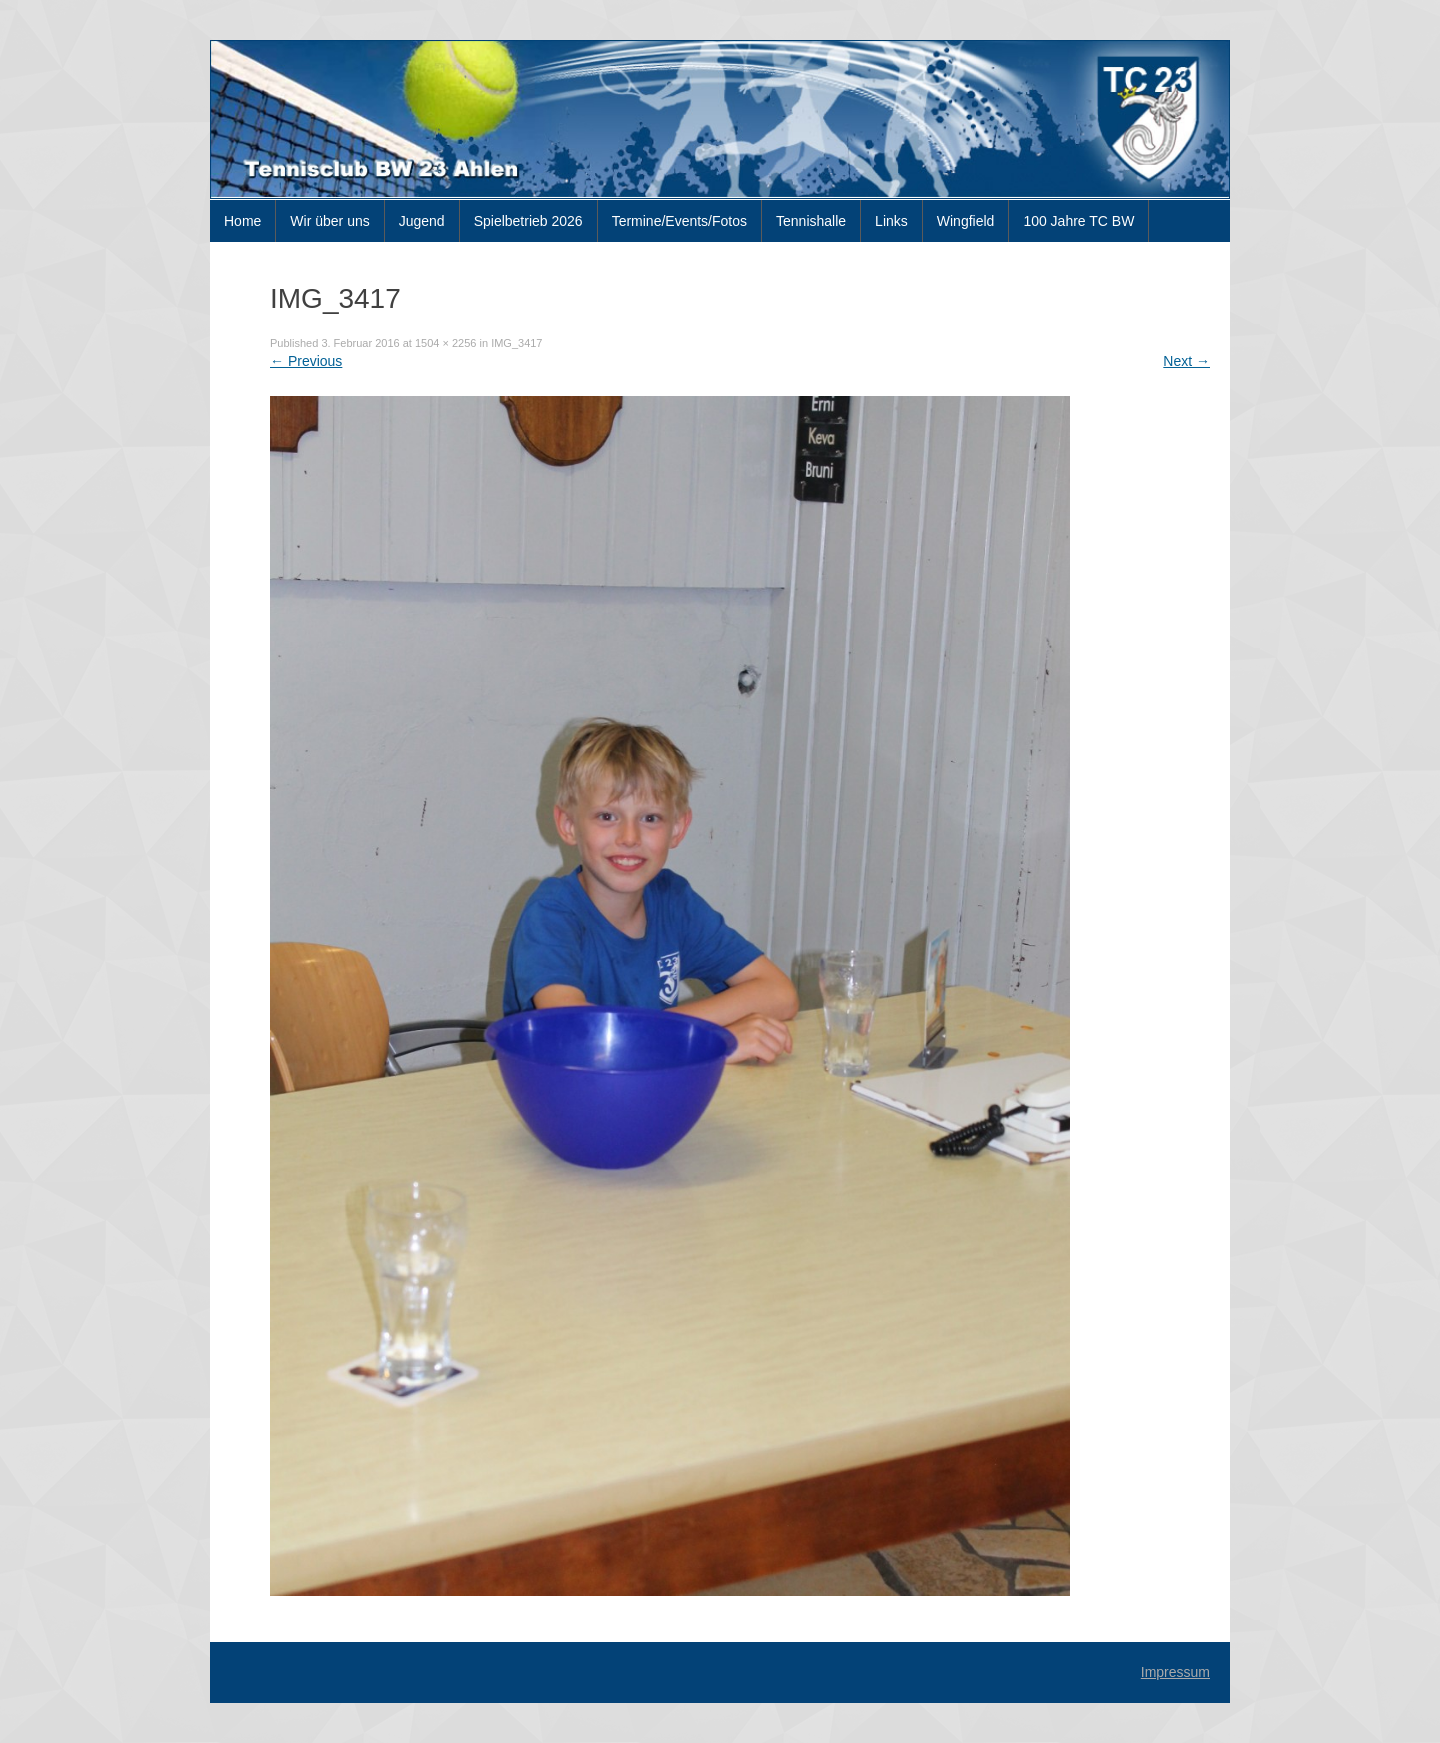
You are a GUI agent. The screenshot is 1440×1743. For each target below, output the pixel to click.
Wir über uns (329, 221)
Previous (306, 361)
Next (1186, 361)
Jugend (422, 221)
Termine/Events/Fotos (679, 221)
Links (891, 221)
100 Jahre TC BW (1078, 221)
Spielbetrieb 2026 (528, 221)
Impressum (1175, 1672)
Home (242, 221)
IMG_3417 (516, 343)
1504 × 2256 (445, 343)
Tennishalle (811, 221)
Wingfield (966, 221)
